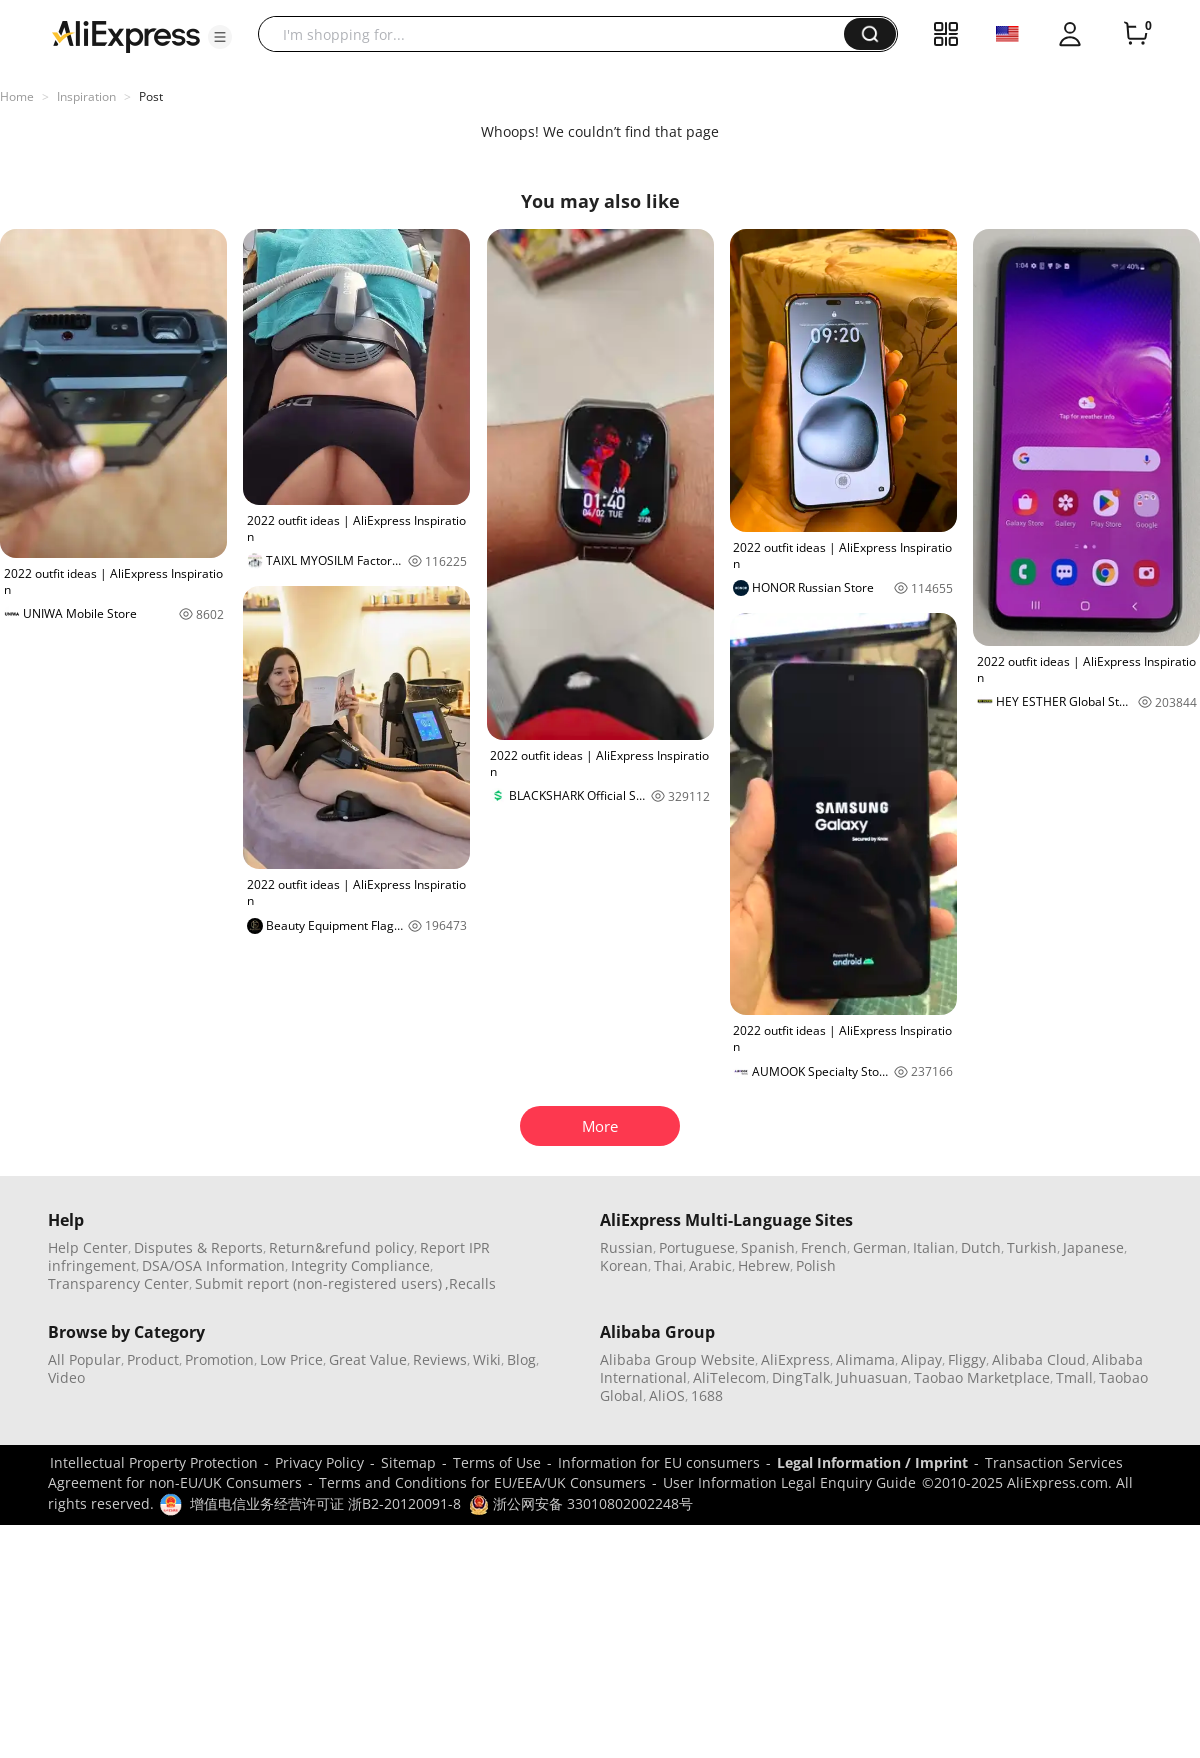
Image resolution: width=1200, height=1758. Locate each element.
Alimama (865, 1359)
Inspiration (86, 96)
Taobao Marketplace (982, 1377)
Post (151, 96)
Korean (624, 1265)
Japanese (1093, 1247)
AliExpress (795, 1359)
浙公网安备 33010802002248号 (581, 1503)
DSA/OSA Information (213, 1265)
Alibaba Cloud (1039, 1359)
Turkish (1032, 1247)
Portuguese (697, 1247)
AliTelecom (729, 1377)
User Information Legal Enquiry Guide (789, 1482)
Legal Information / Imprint (872, 1462)
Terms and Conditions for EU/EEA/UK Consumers (482, 1482)
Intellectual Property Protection (154, 1462)
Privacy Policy (319, 1462)
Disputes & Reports (198, 1247)
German (880, 1247)
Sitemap (408, 1462)
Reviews (440, 1359)
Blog (521, 1359)
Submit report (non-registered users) (318, 1283)
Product (153, 1359)
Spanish (768, 1247)
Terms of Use (497, 1462)
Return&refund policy (341, 1247)
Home (17, 96)
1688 (707, 1395)
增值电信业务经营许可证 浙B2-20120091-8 (325, 1503)
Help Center (88, 1247)
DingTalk (801, 1377)
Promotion (219, 1359)
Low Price (291, 1359)
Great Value (368, 1359)
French (824, 1247)
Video (66, 1377)
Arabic (710, 1265)
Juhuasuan (872, 1377)
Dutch (981, 1247)
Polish (816, 1265)
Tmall (1074, 1377)
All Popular (84, 1359)
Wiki (487, 1359)
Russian (626, 1247)
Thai (668, 1265)
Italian (934, 1247)
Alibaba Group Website (677, 1359)
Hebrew (764, 1265)
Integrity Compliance (360, 1265)
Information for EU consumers (659, 1462)
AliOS (667, 1395)
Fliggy (967, 1359)
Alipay (921, 1359)
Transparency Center (118, 1283)
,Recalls (470, 1283)
